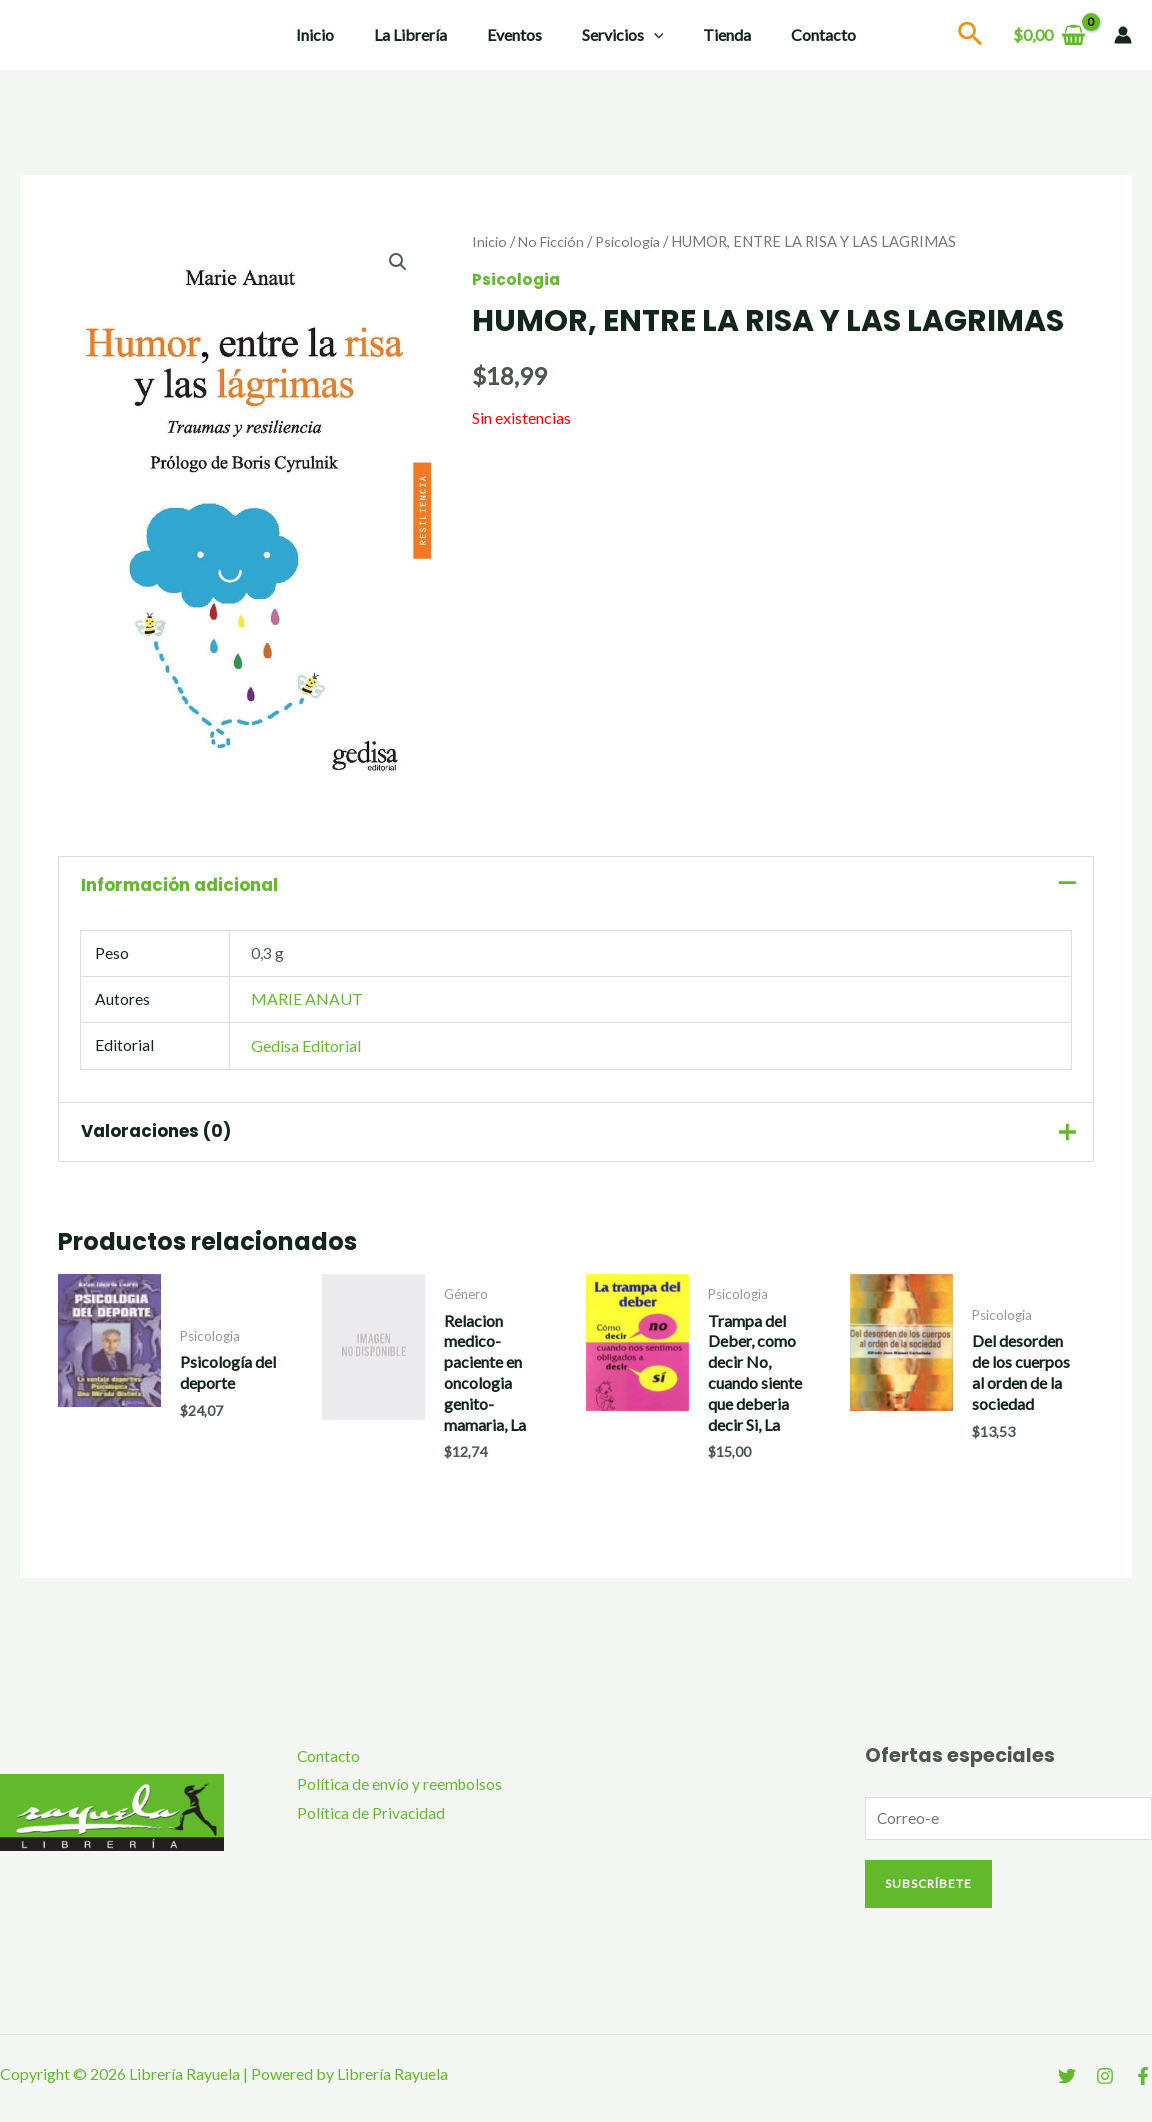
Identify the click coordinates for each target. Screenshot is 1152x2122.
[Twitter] (1067, 2085)
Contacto (803, 34)
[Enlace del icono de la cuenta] (1123, 35)
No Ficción (552, 241)
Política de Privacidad (363, 1822)
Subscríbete (928, 1891)
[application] (650, 35)
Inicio (335, 34)
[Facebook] (1143, 2085)
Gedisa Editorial (307, 1049)
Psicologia (631, 241)
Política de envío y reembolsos (392, 1792)
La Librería (422, 34)
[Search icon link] (971, 36)
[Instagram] (1105, 2085)
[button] (397, 262)
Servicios (619, 35)
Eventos (518, 34)
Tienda (715, 34)
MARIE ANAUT (308, 1002)
